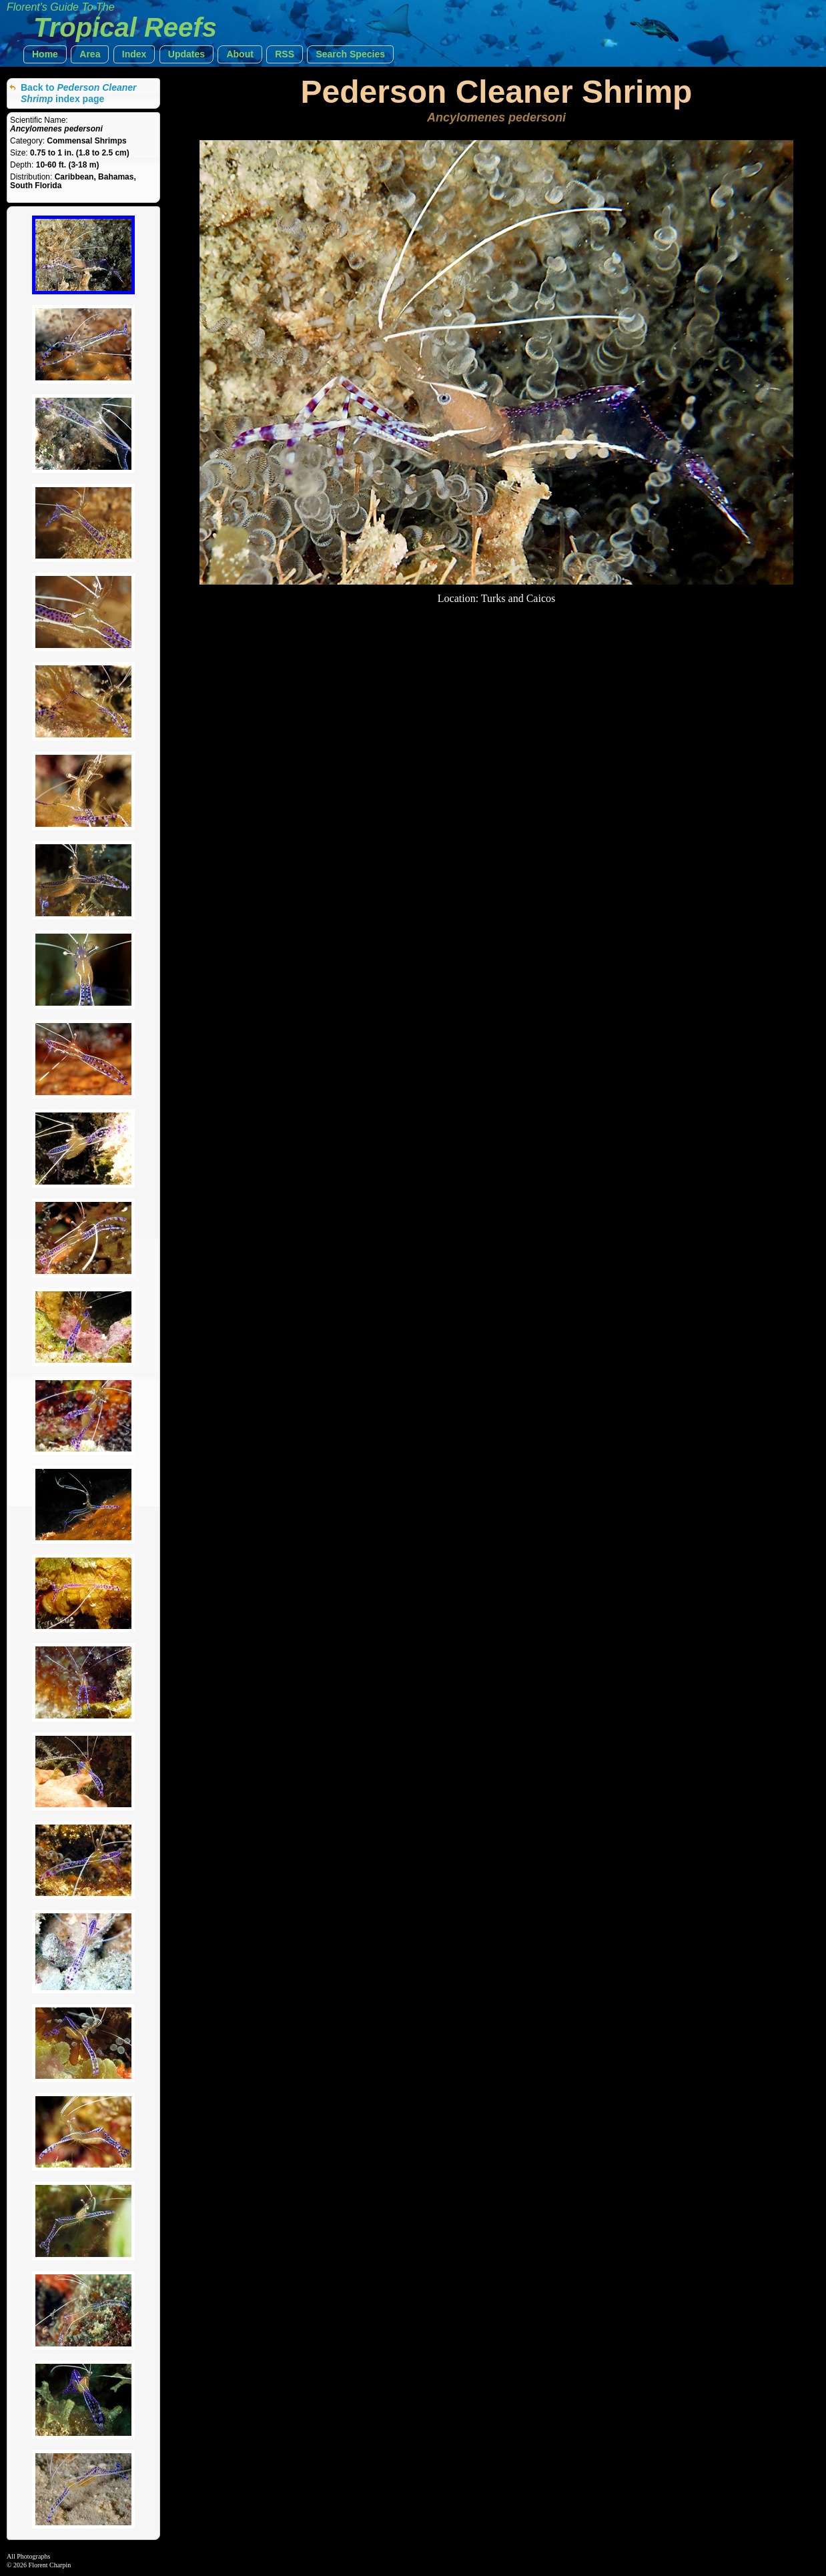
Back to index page (79, 93)
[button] (45, 54)
